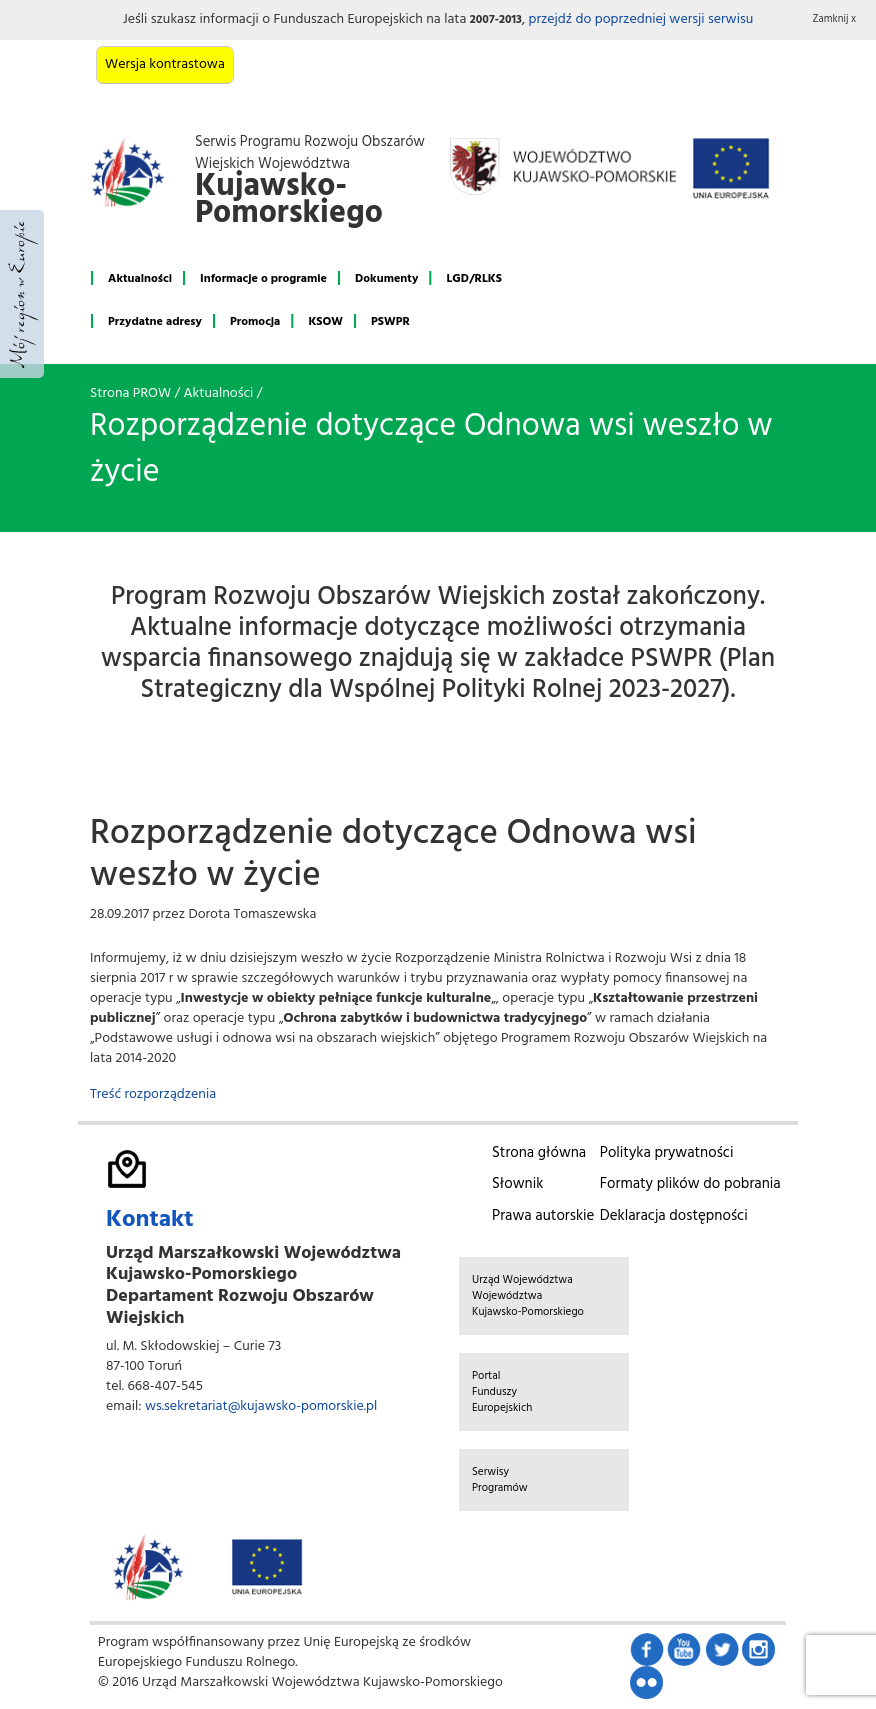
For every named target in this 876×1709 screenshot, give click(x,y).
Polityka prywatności (667, 1153)
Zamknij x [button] (835, 19)
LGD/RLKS (473, 279)
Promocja (255, 322)
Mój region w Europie (22, 294)
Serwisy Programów (500, 1480)
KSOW (325, 322)
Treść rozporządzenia (153, 1094)
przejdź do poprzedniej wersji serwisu (640, 19)
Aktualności (140, 279)
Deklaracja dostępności (674, 1216)
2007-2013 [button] (496, 20)
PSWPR (390, 322)
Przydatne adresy (155, 322)
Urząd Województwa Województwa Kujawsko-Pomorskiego (528, 1296)
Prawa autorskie (543, 1216)
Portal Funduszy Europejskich (502, 1392)
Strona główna (539, 1153)
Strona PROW (130, 393)
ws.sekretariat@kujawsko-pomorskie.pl (261, 1406)
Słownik (517, 1184)
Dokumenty (386, 279)
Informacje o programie (263, 279)
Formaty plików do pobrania (690, 1184)
